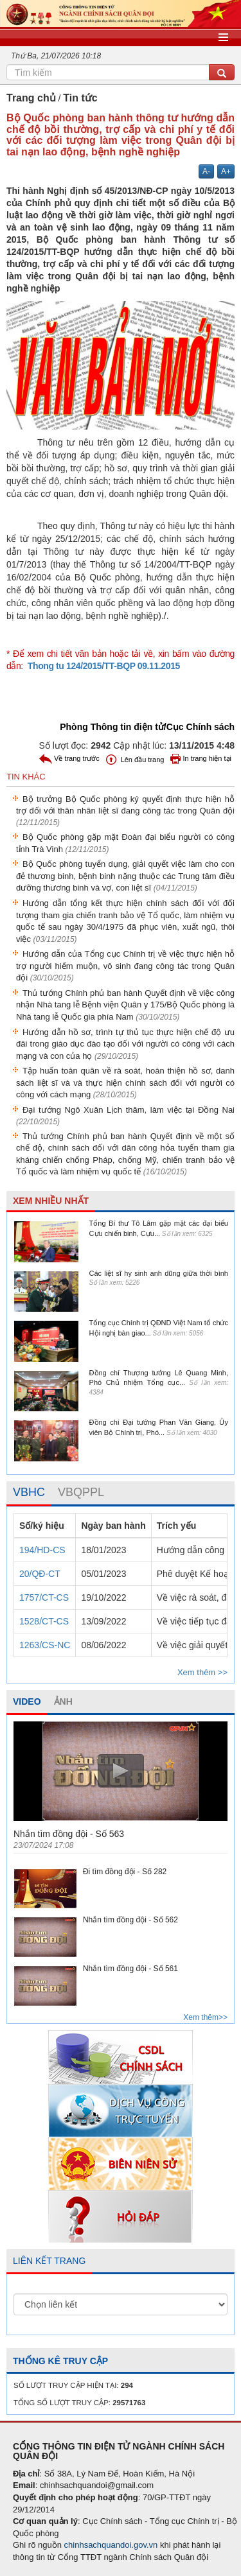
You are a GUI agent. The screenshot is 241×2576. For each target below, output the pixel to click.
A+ (226, 171)
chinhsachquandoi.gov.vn (111, 2545)
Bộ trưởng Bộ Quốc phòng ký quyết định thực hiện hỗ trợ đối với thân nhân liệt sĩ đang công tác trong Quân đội (125, 810)
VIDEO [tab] (27, 1701)
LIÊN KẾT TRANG (49, 2261)
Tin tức (80, 97)
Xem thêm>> (205, 2017)
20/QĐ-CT (39, 1574)
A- (206, 171)
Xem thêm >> (202, 1672)
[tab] (28, 1492)
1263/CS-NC (44, 1645)
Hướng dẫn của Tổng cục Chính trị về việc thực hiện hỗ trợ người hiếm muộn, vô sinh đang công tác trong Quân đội (125, 965)
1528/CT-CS (44, 1621)
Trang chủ (31, 97)
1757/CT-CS (44, 1597)
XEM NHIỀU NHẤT (51, 1201)
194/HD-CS (42, 1550)
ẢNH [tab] (63, 1701)
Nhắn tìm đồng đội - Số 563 (68, 1834)
